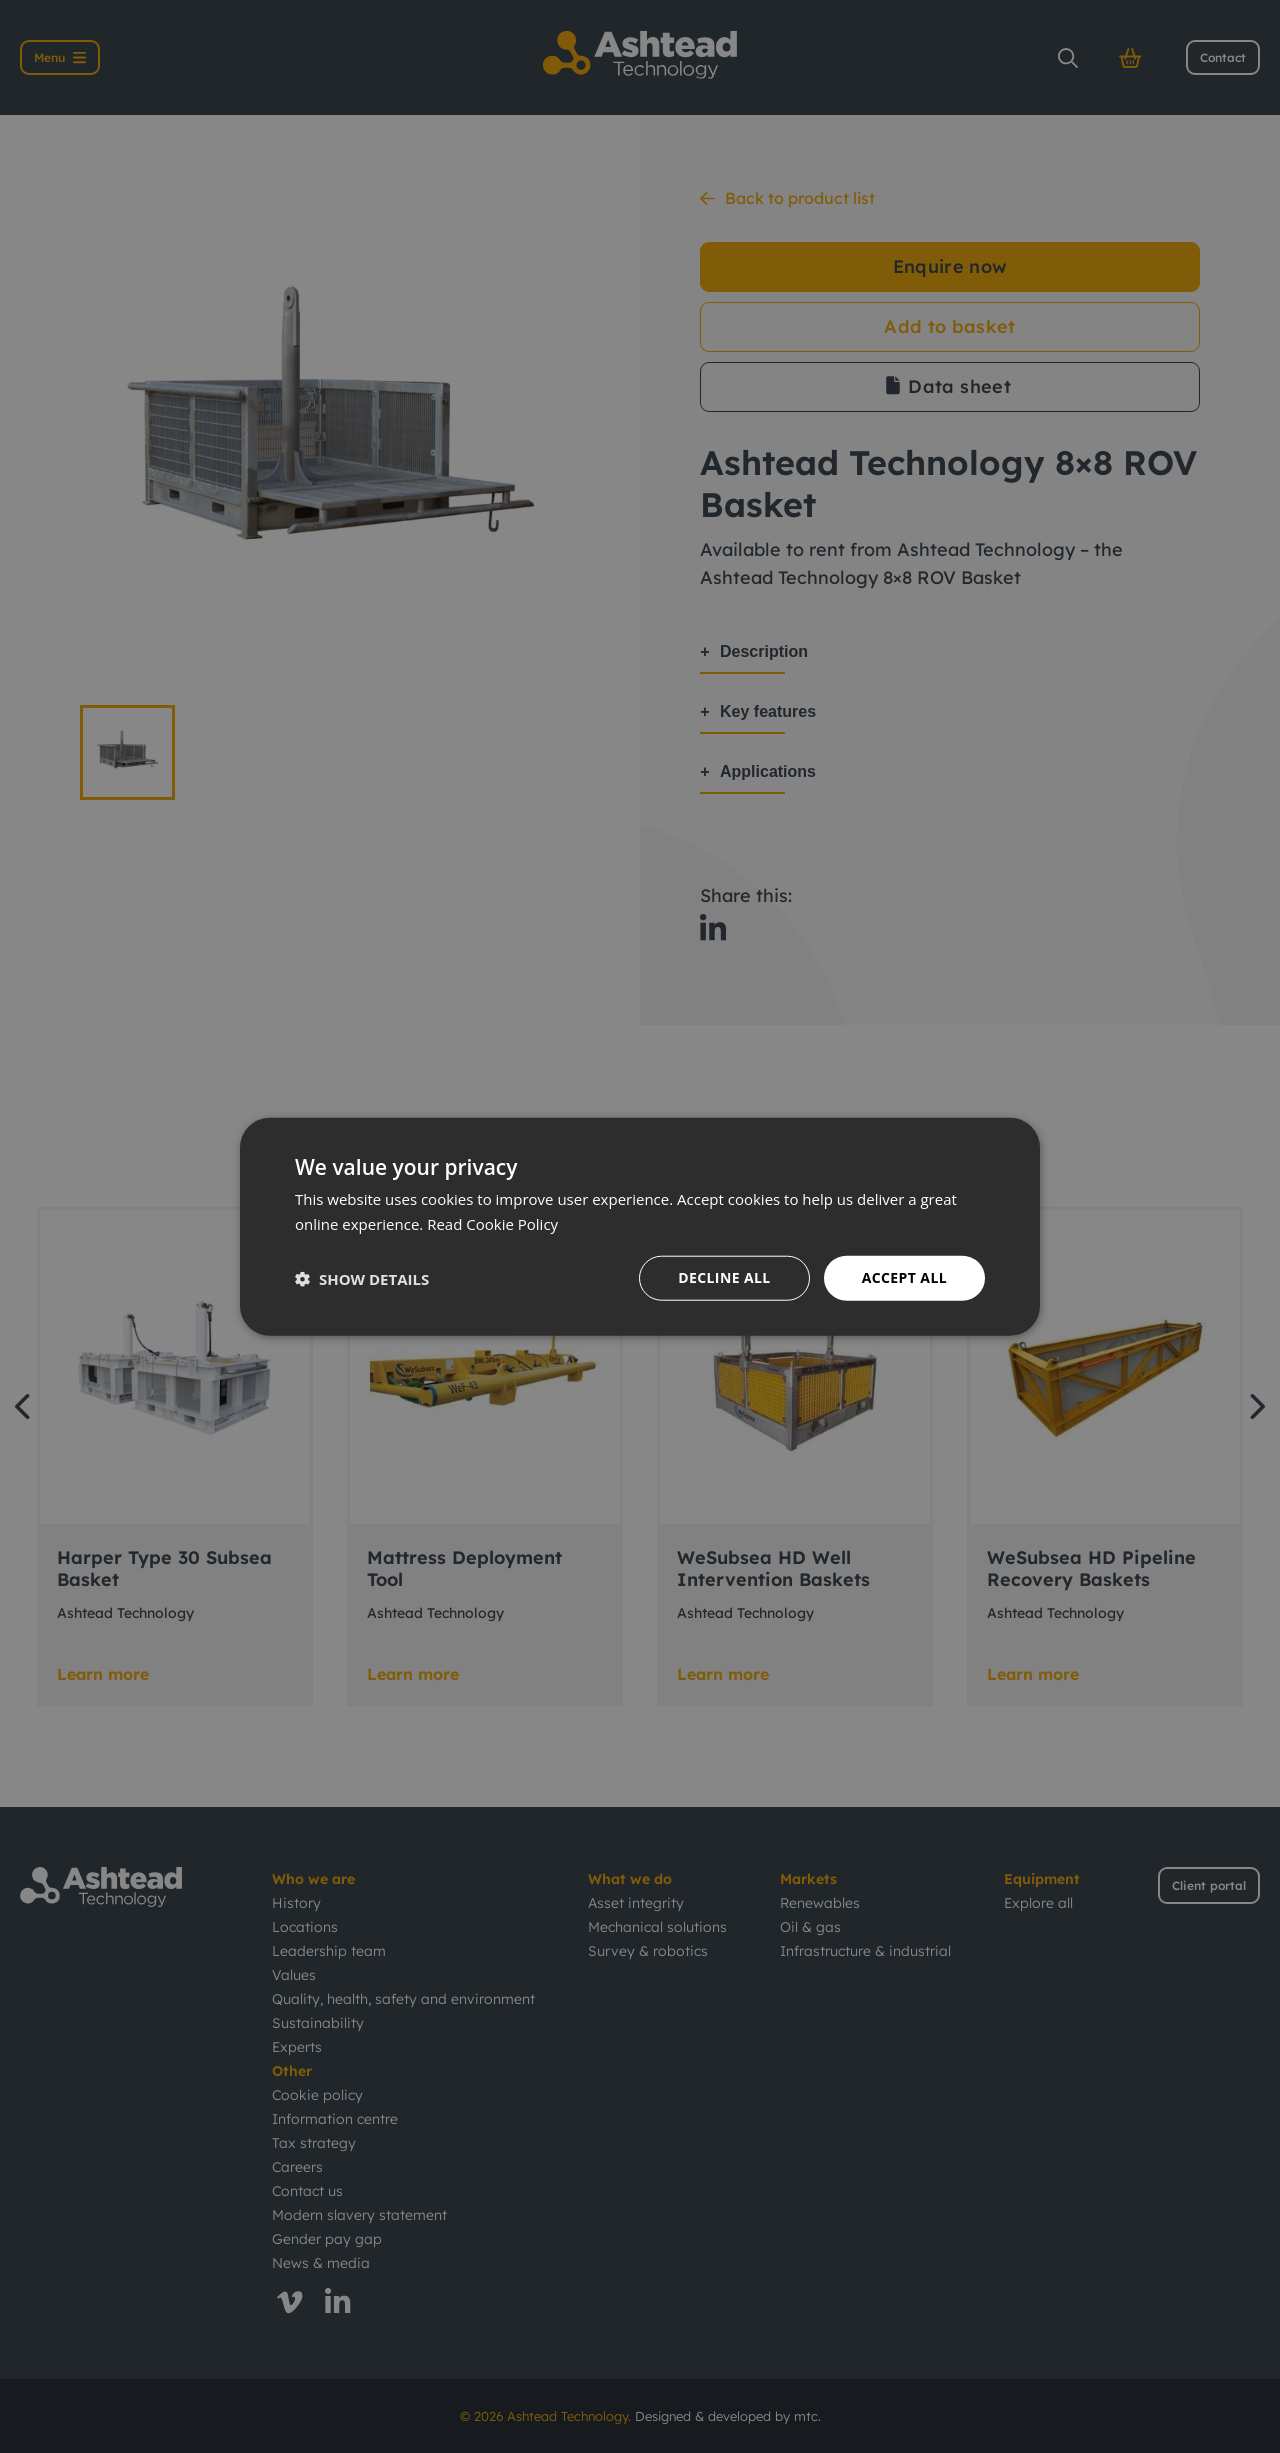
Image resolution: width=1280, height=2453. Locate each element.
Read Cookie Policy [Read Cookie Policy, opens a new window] (492, 1223)
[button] (362, 1278)
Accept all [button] (904, 1277)
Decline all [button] (724, 1277)
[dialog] (640, 1226)
